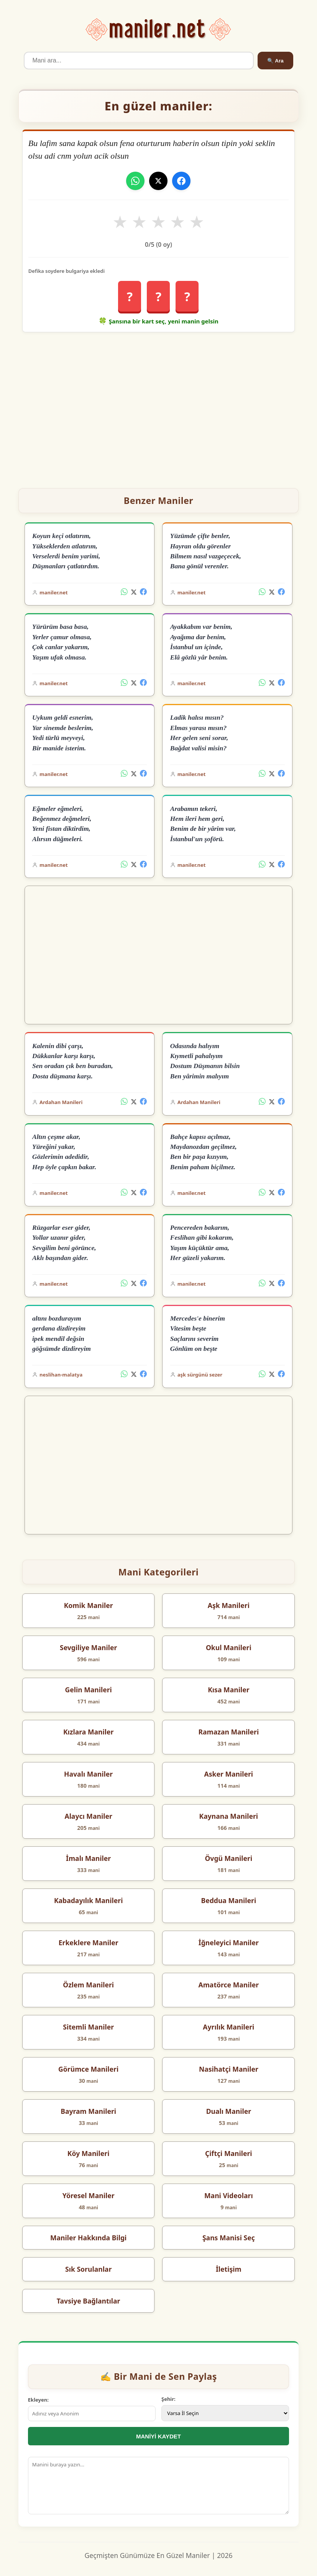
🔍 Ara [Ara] (275, 61)
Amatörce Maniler (229, 1984)
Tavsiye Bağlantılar (88, 2300)
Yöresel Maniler (88, 2195)
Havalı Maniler (88, 1774)
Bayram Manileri (88, 2111)
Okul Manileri (228, 1647)
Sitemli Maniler (88, 2026)
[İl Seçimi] (225, 2413)
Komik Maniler (88, 1605)
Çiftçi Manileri (228, 2153)
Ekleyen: (38, 2399)
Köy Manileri (88, 2153)
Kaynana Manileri (228, 1816)
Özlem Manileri (88, 1984)
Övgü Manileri (228, 1858)
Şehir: (168, 2399)
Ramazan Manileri (228, 1731)
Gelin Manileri (88, 1689)
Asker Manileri (228, 1774)
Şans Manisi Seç (228, 2237)
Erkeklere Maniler (88, 1942)
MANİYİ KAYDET (158, 2436)
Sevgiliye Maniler (88, 1647)
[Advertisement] (158, 407)
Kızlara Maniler (88, 1731)
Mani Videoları (228, 2195)
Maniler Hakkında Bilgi (88, 2237)
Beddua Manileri (228, 1900)
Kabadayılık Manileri (88, 1900)
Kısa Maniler (228, 1689)
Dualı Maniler (228, 2111)
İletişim (228, 2269)
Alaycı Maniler (88, 1816)
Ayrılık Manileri (228, 2026)
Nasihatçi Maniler (228, 2069)
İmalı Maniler (88, 1858)
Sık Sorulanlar (88, 2269)
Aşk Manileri (229, 1605)
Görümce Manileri (88, 2069)
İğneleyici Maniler (229, 1942)
